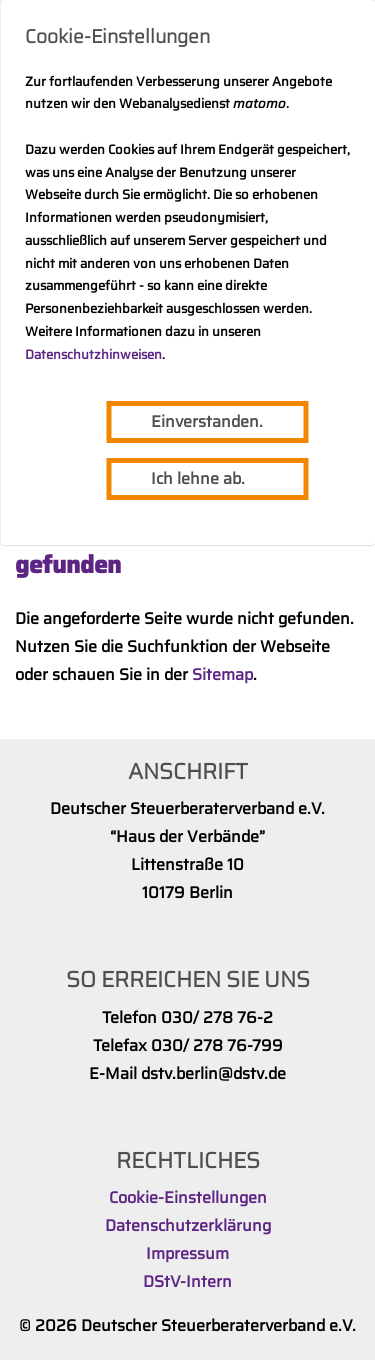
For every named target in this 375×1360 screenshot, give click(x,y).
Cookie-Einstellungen (188, 1197)
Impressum (187, 1253)
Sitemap (222, 674)
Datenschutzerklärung (188, 1225)
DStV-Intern (187, 1281)
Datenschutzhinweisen (93, 354)
